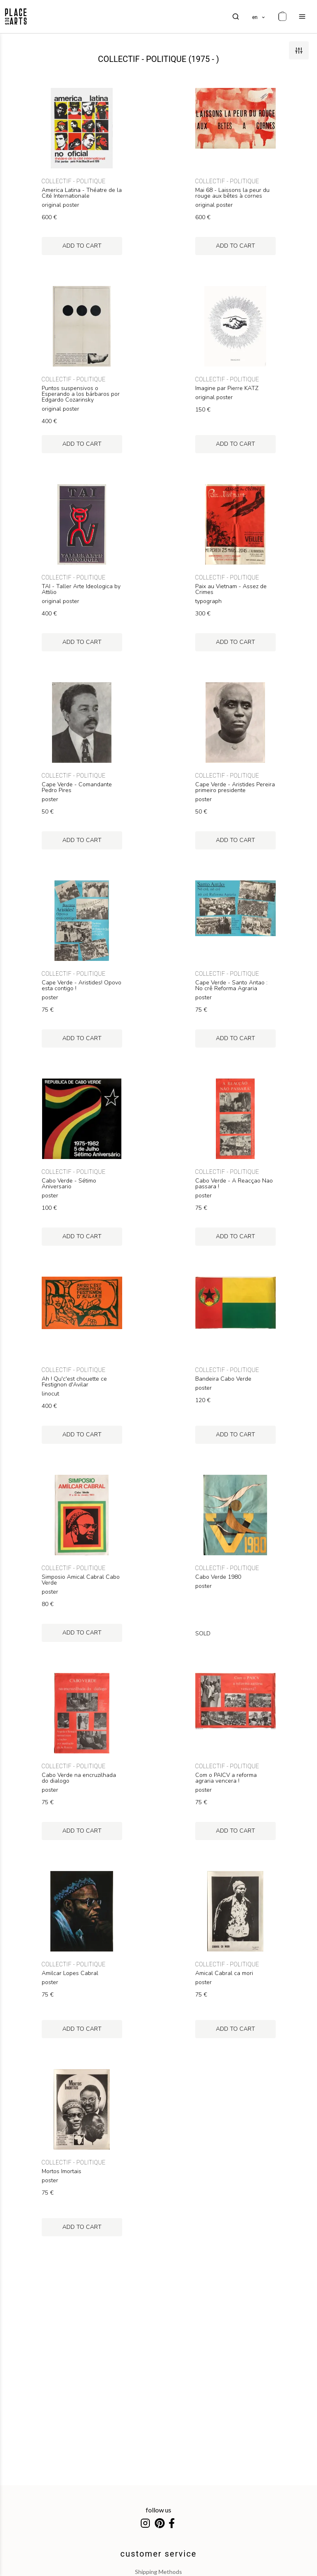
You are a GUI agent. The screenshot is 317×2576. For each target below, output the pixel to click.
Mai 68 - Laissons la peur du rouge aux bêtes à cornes (232, 193)
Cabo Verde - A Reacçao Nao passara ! (234, 1184)
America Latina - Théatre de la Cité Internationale (82, 193)
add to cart (82, 246)
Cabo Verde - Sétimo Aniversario (69, 1184)
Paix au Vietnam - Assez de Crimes (231, 589)
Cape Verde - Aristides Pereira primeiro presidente (235, 787)
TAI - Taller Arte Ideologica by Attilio (81, 589)
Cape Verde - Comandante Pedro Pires (77, 787)
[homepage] (16, 16)
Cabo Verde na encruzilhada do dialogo (79, 1778)
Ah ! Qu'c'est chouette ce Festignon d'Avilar (74, 1382)
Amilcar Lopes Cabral (70, 1973)
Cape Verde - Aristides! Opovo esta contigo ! (81, 985)
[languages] (259, 16)
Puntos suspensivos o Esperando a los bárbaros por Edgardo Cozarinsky (81, 394)
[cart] (282, 16)
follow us (158, 2510)
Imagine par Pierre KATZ (226, 388)
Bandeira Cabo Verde (223, 1379)
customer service (159, 2554)
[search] (236, 16)
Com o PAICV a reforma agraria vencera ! (226, 1778)
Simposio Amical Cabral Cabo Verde (81, 1580)
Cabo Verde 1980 (218, 1577)
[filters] (299, 50)
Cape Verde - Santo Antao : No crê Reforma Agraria (231, 985)
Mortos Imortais (61, 2171)
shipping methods (158, 2571)
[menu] (302, 16)
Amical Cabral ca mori (224, 1973)
